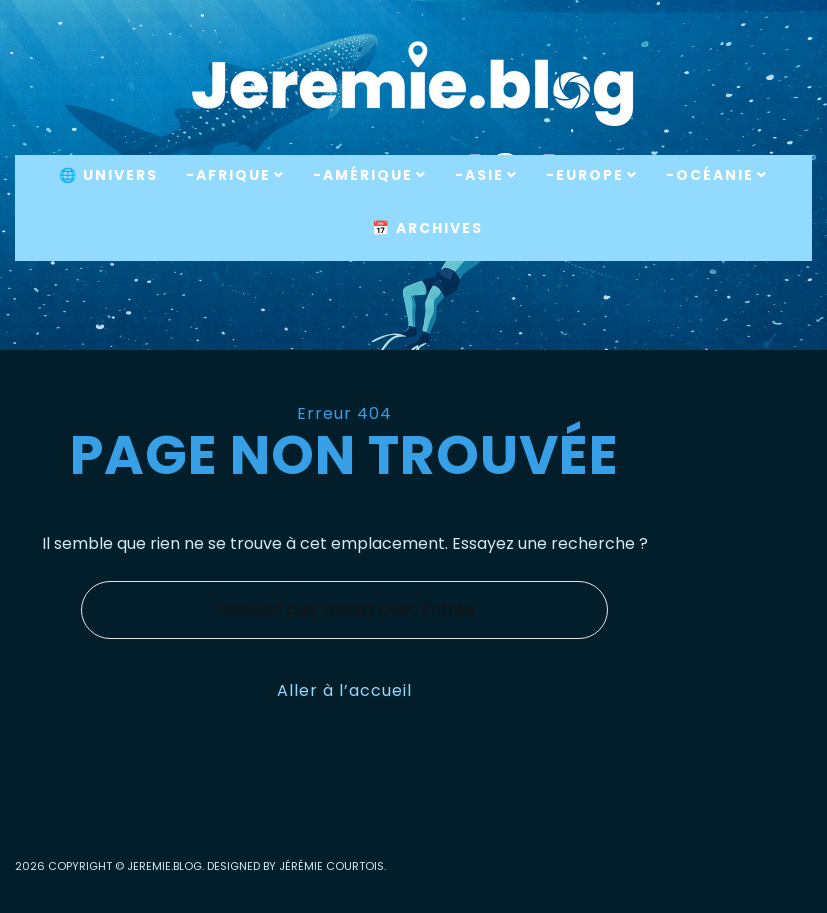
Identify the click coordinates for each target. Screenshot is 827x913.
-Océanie (710, 175)
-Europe (585, 175)
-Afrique (228, 175)
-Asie (479, 175)
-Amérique (363, 175)
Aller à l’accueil (344, 690)
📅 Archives (427, 228)
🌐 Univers (108, 175)
